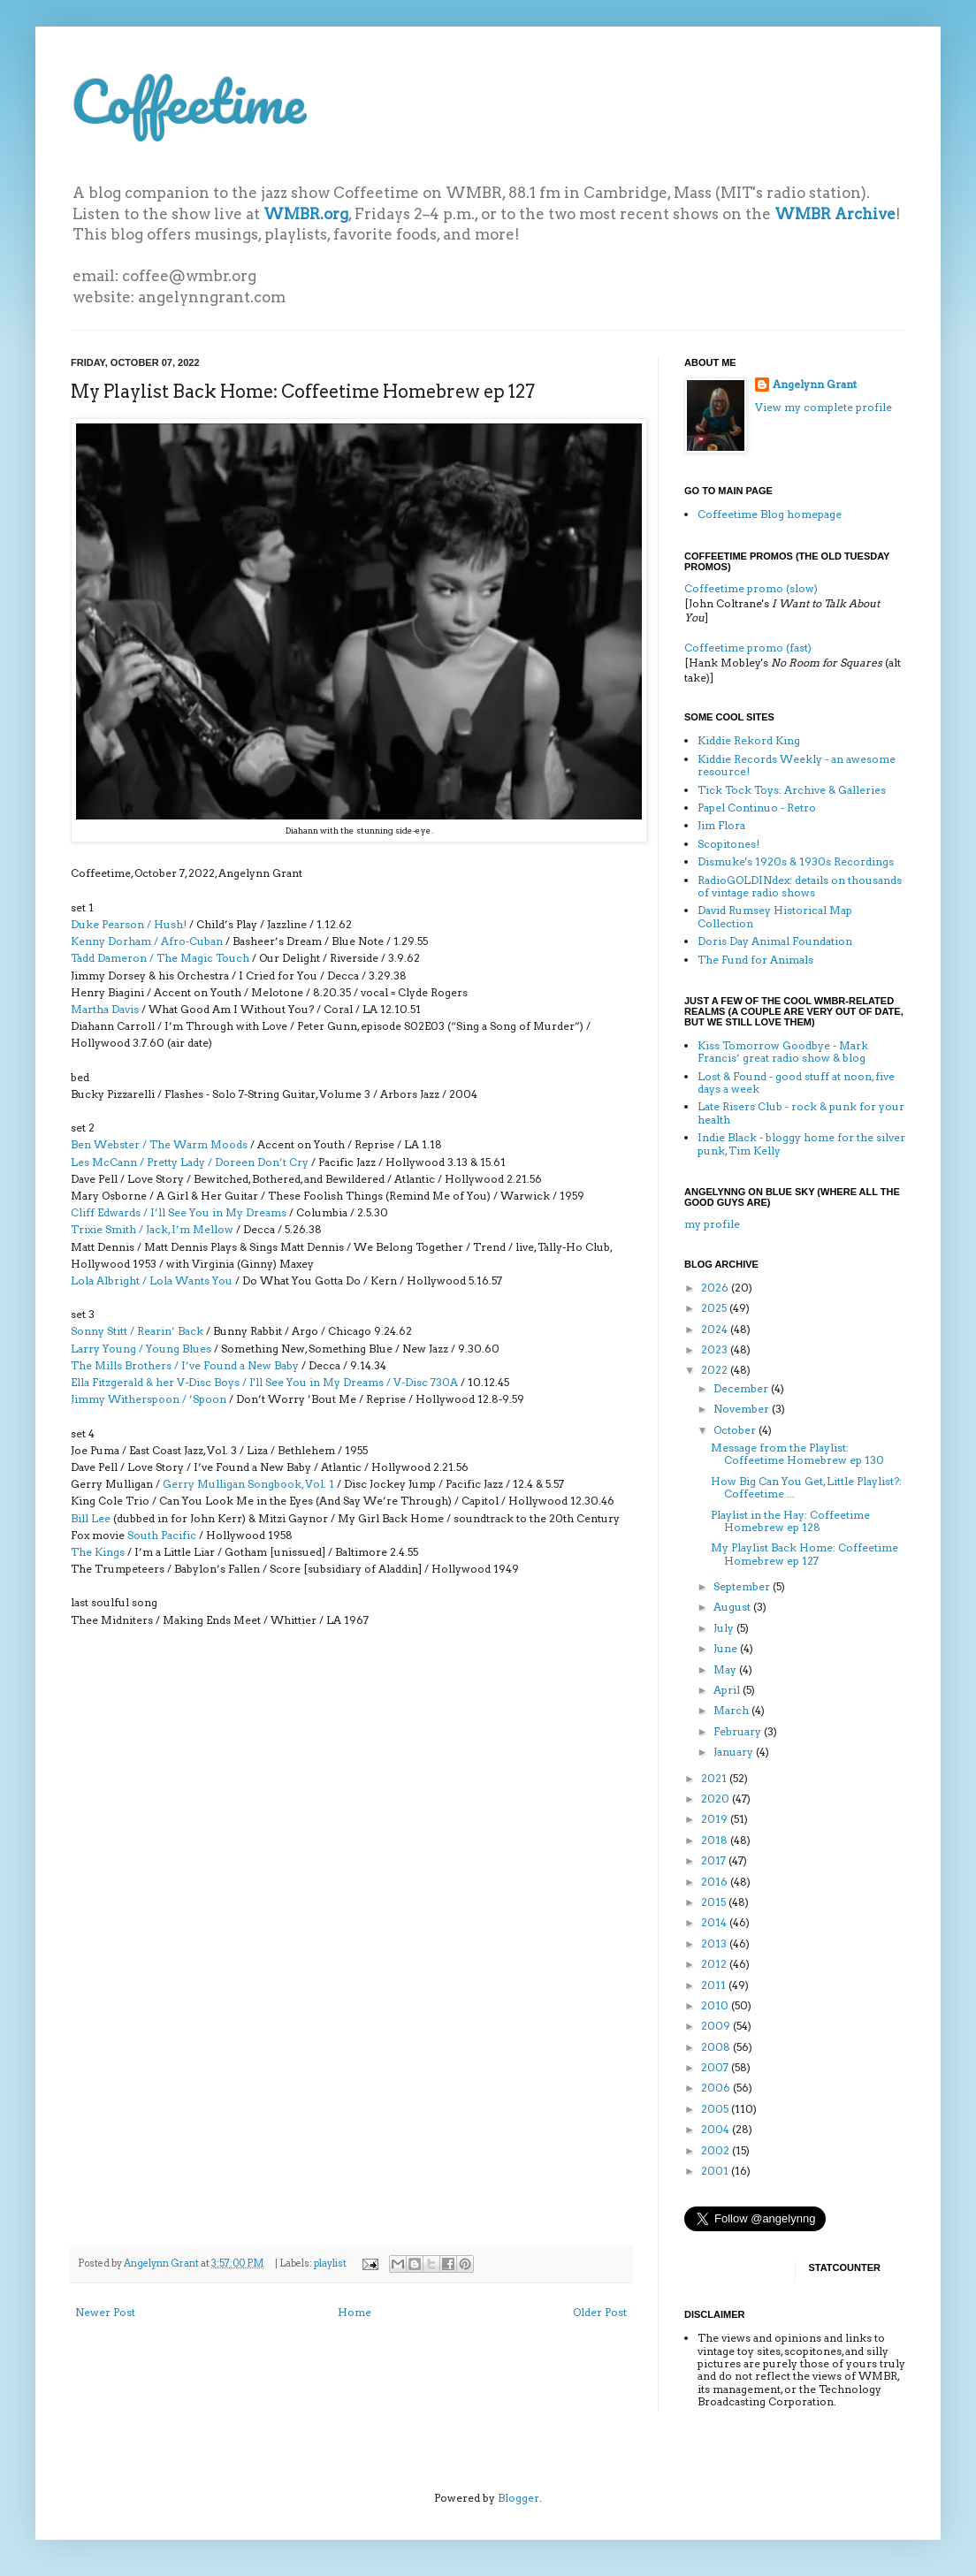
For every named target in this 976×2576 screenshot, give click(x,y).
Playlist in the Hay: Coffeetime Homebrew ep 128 (790, 1521)
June (726, 1648)
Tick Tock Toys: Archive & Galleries (792, 789)
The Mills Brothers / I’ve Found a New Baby (185, 1365)
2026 (716, 1287)
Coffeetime (188, 101)
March (732, 1710)
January (734, 1751)
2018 (715, 1840)
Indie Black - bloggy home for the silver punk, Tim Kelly (801, 1143)
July (724, 1628)
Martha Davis (105, 1009)
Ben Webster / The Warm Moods (159, 1144)
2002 (716, 2150)
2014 (715, 1922)
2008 (717, 2047)
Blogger (518, 2497)
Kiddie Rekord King (749, 740)
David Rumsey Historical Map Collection (775, 916)
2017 (714, 1860)
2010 (716, 2005)
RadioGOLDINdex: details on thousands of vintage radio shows (800, 886)
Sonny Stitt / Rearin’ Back (137, 1331)
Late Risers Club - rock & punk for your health (801, 1112)
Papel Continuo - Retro (757, 807)
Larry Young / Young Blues (141, 1348)
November (742, 1408)
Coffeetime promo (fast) (748, 647)
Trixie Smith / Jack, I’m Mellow (152, 1229)
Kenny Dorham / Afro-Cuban (147, 941)
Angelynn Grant (162, 2263)
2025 (715, 1308)
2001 (716, 2170)
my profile (712, 1224)
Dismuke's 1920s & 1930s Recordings (796, 861)
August (733, 1606)
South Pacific (161, 1535)
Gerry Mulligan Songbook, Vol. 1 (248, 1483)
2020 (716, 1798)
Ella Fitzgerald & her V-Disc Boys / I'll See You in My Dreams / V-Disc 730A (264, 1382)
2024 (715, 1329)
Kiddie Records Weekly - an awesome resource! (797, 765)
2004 (716, 2129)
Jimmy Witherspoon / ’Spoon (148, 1399)
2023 (715, 1349)
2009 (717, 2025)
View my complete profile (823, 407)
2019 (715, 1818)
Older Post (600, 2312)
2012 (715, 1963)
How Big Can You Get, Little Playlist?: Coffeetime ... (806, 1487)
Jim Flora (721, 825)
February (738, 1731)
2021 (715, 1778)
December (742, 1388)
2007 (716, 2067)
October (736, 1430)
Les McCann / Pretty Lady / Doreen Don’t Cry (190, 1162)
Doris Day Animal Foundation (775, 941)
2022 (715, 1369)
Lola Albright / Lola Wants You (152, 1280)
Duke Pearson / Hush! (129, 924)
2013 (715, 1943)
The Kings (98, 1552)
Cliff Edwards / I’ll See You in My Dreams (180, 1212)
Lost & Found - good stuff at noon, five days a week (796, 1082)
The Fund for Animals (755, 959)
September (743, 1586)
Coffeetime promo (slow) (751, 588)
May (726, 1669)
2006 (717, 2087)
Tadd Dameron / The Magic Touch (160, 957)
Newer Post (105, 2312)
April (728, 1689)
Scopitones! (728, 843)
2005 (716, 2108)
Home (354, 2312)
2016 (715, 1881)
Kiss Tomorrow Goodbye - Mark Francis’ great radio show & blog (783, 1051)
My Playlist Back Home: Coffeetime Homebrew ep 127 (804, 1553)
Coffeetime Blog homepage (770, 514)
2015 (714, 1902)
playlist (330, 2263)
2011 (714, 1985)
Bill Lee (91, 1518)
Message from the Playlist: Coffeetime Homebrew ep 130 (797, 1454)
